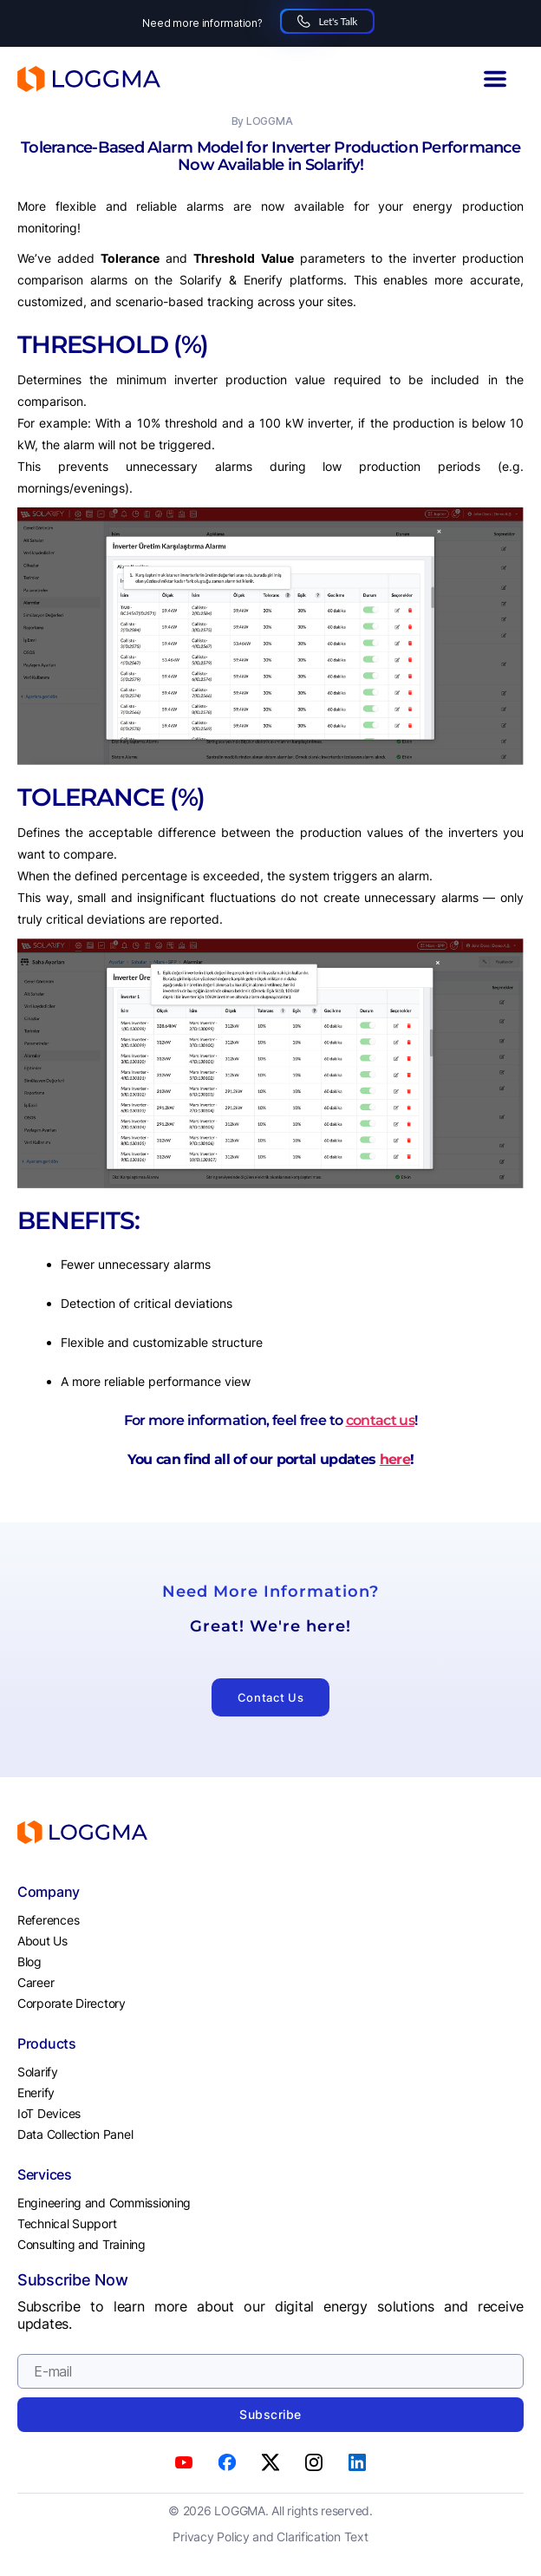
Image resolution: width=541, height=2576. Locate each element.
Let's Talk (327, 21)
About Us (42, 1940)
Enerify (36, 2092)
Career (35, 1982)
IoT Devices (49, 2113)
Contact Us (271, 1697)
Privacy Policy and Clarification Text (270, 2536)
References (48, 1919)
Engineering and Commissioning (104, 2202)
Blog (29, 1961)
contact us (380, 1420)
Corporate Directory (71, 2003)
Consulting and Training (81, 2244)
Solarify (37, 2071)
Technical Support (66, 2223)
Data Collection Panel (75, 2134)
